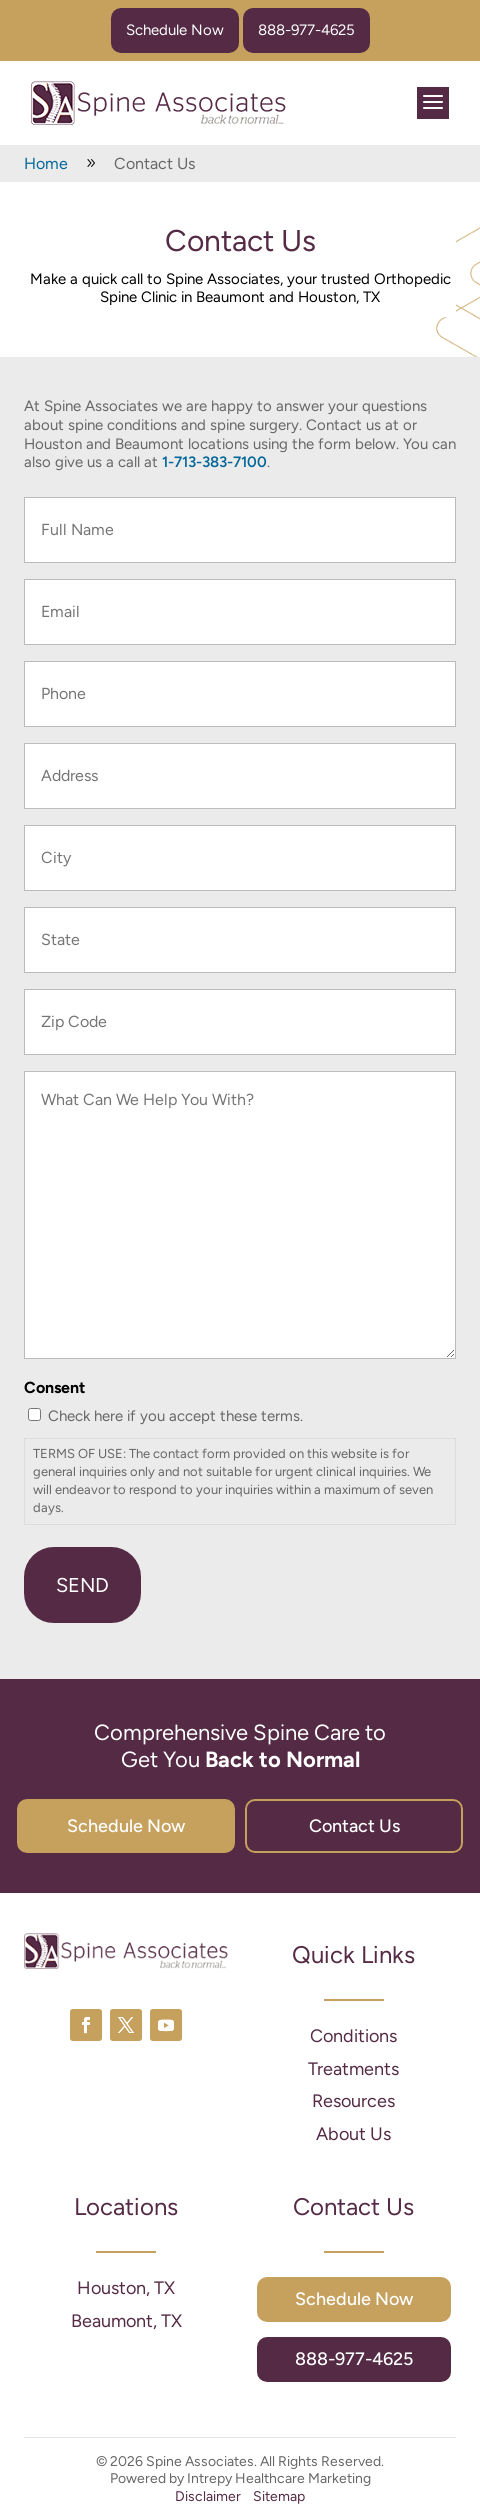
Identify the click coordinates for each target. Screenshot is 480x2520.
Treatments (353, 2069)
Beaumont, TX (126, 2321)
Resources (353, 2101)
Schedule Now (175, 30)
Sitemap (279, 2496)
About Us (353, 2134)
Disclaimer (208, 2496)
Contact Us (354, 1826)
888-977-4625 (306, 30)
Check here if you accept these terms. (175, 1416)
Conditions (353, 2036)
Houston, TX (126, 2288)
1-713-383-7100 (214, 462)
